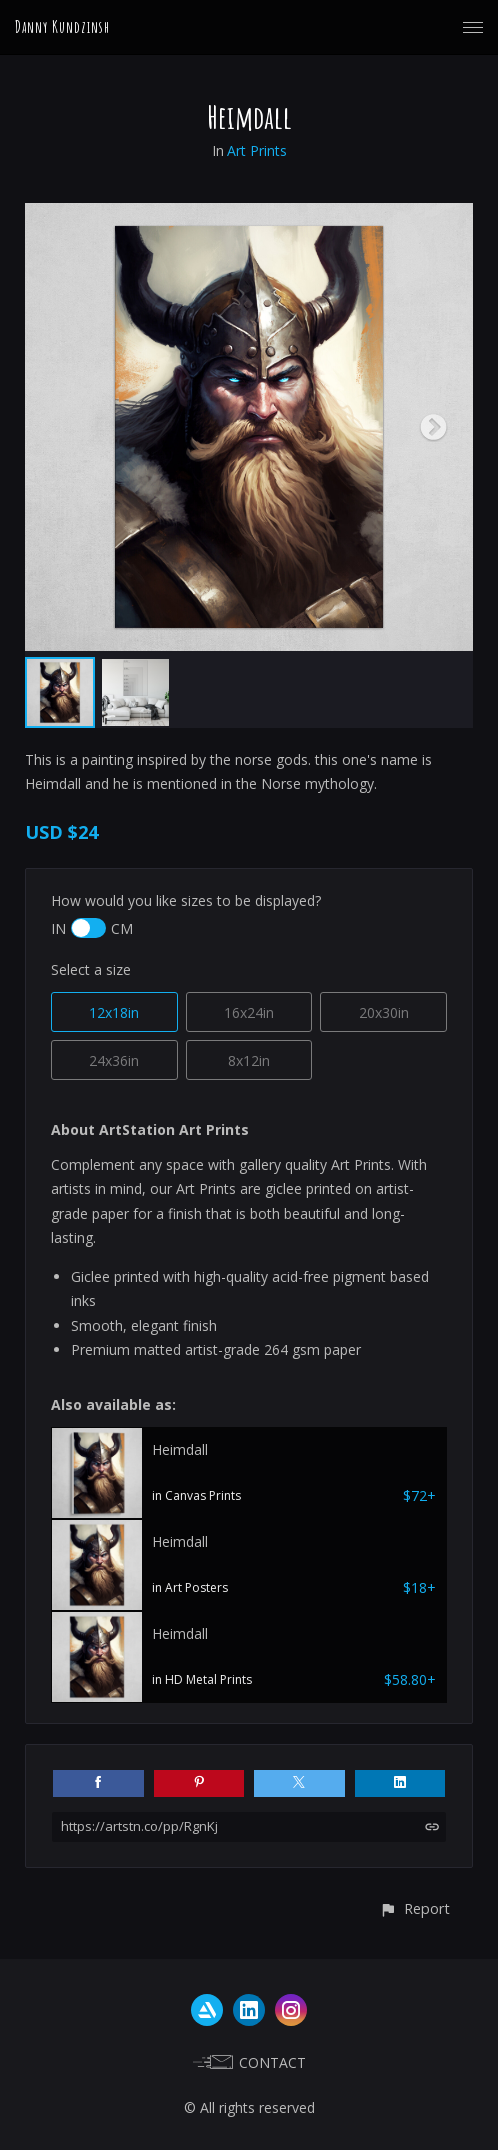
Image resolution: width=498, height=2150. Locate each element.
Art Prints (257, 150)
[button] (414, 1908)
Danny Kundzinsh (62, 27)
